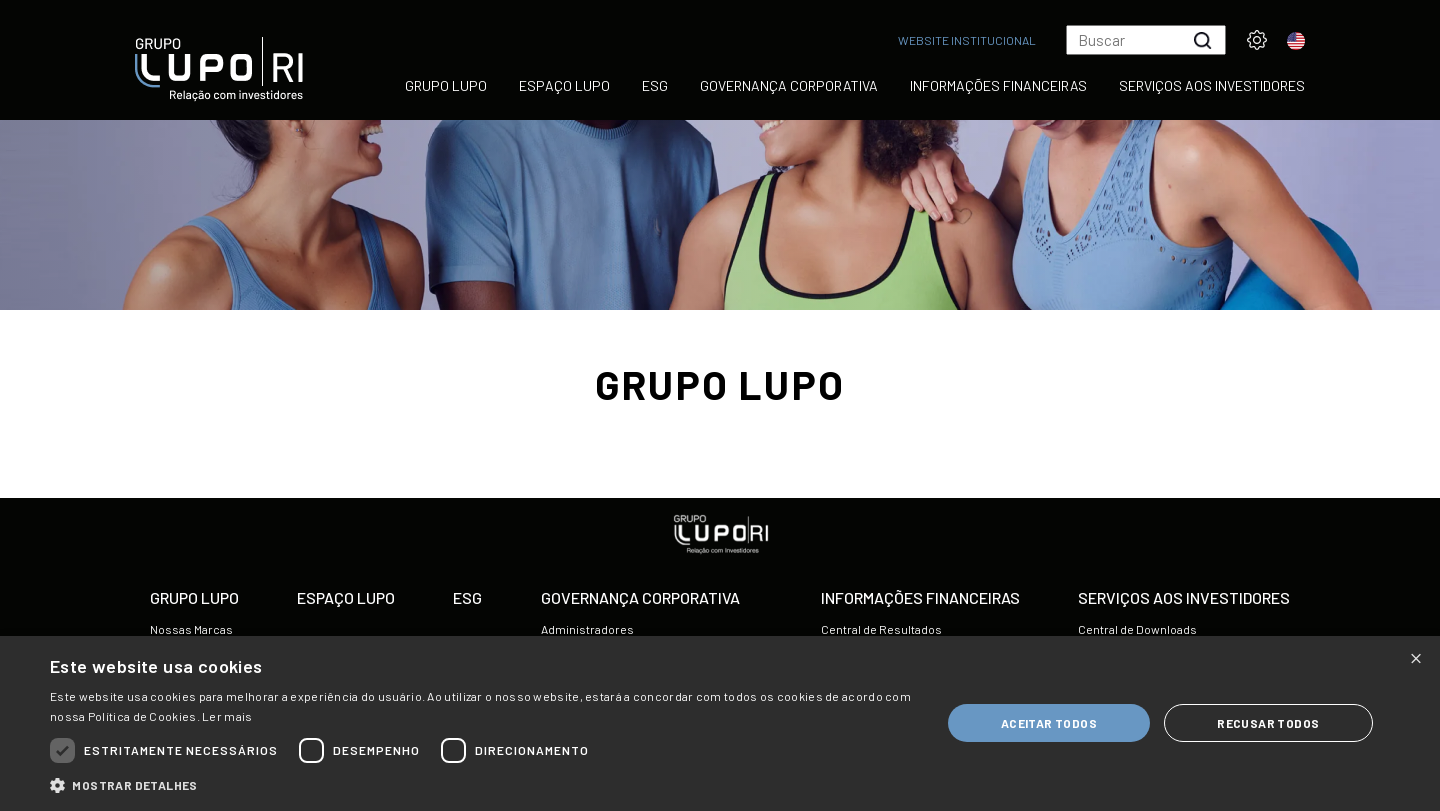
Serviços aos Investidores (1212, 85)
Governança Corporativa (789, 85)
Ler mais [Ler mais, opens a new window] (227, 716)
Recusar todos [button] (1268, 723)
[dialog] (720, 723)
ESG (655, 85)
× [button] (1416, 657)
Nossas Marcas (191, 629)
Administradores (587, 629)
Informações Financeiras (998, 85)
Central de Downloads (1137, 629)
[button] (482, 785)
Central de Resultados (881, 629)
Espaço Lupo (564, 85)
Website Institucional (967, 40)
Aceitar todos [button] (1049, 723)
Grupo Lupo (446, 85)
